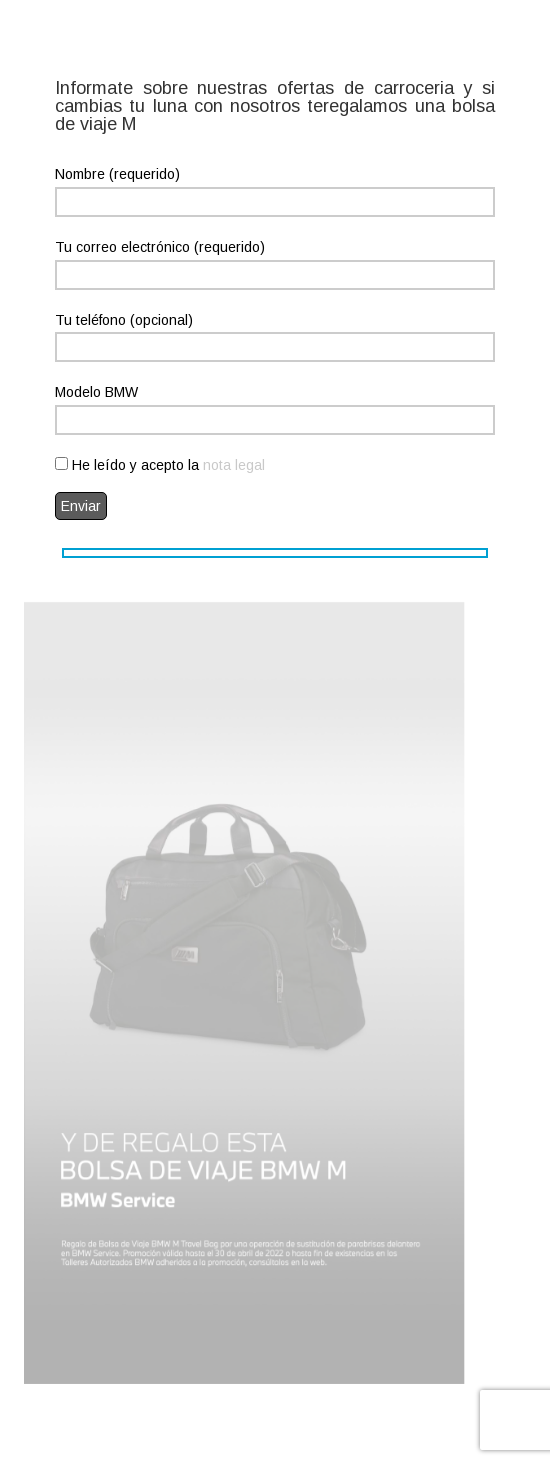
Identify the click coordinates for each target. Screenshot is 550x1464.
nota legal (234, 465)
